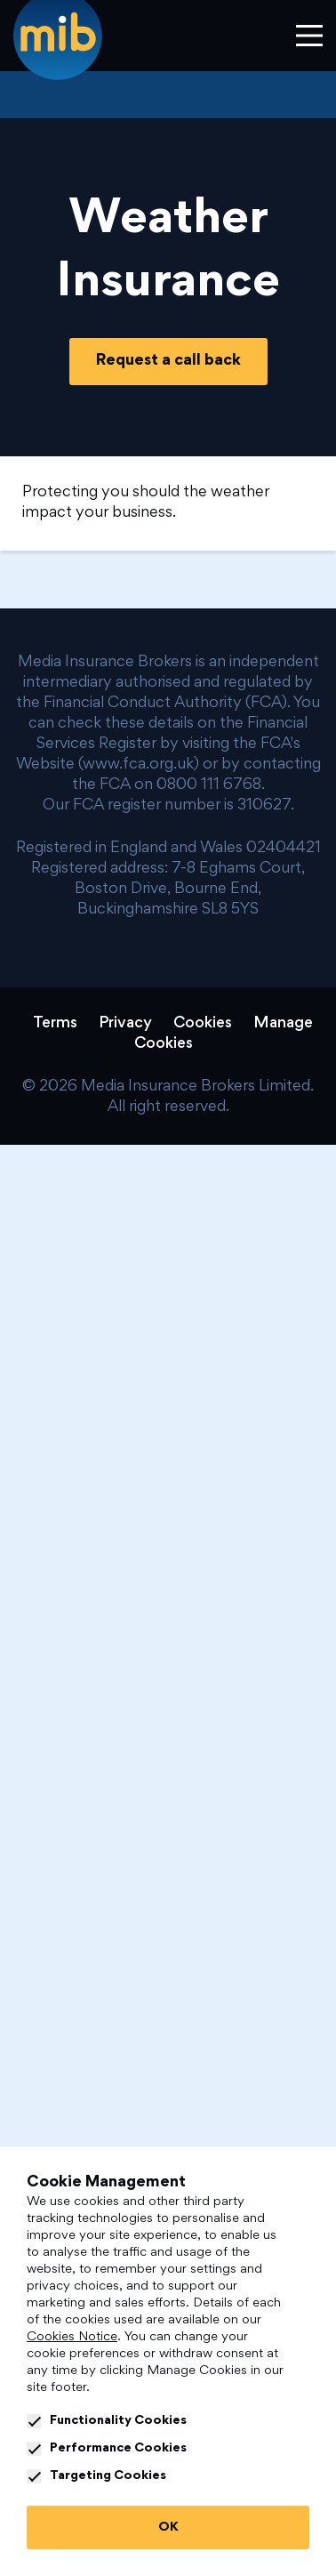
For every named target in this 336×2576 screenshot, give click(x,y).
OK (168, 2527)
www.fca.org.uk (138, 765)
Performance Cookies (107, 2449)
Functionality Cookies (107, 2421)
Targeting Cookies (96, 2476)
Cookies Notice (72, 2337)
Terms (55, 1024)
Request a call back (168, 361)
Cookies (202, 1024)
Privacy (125, 1024)
